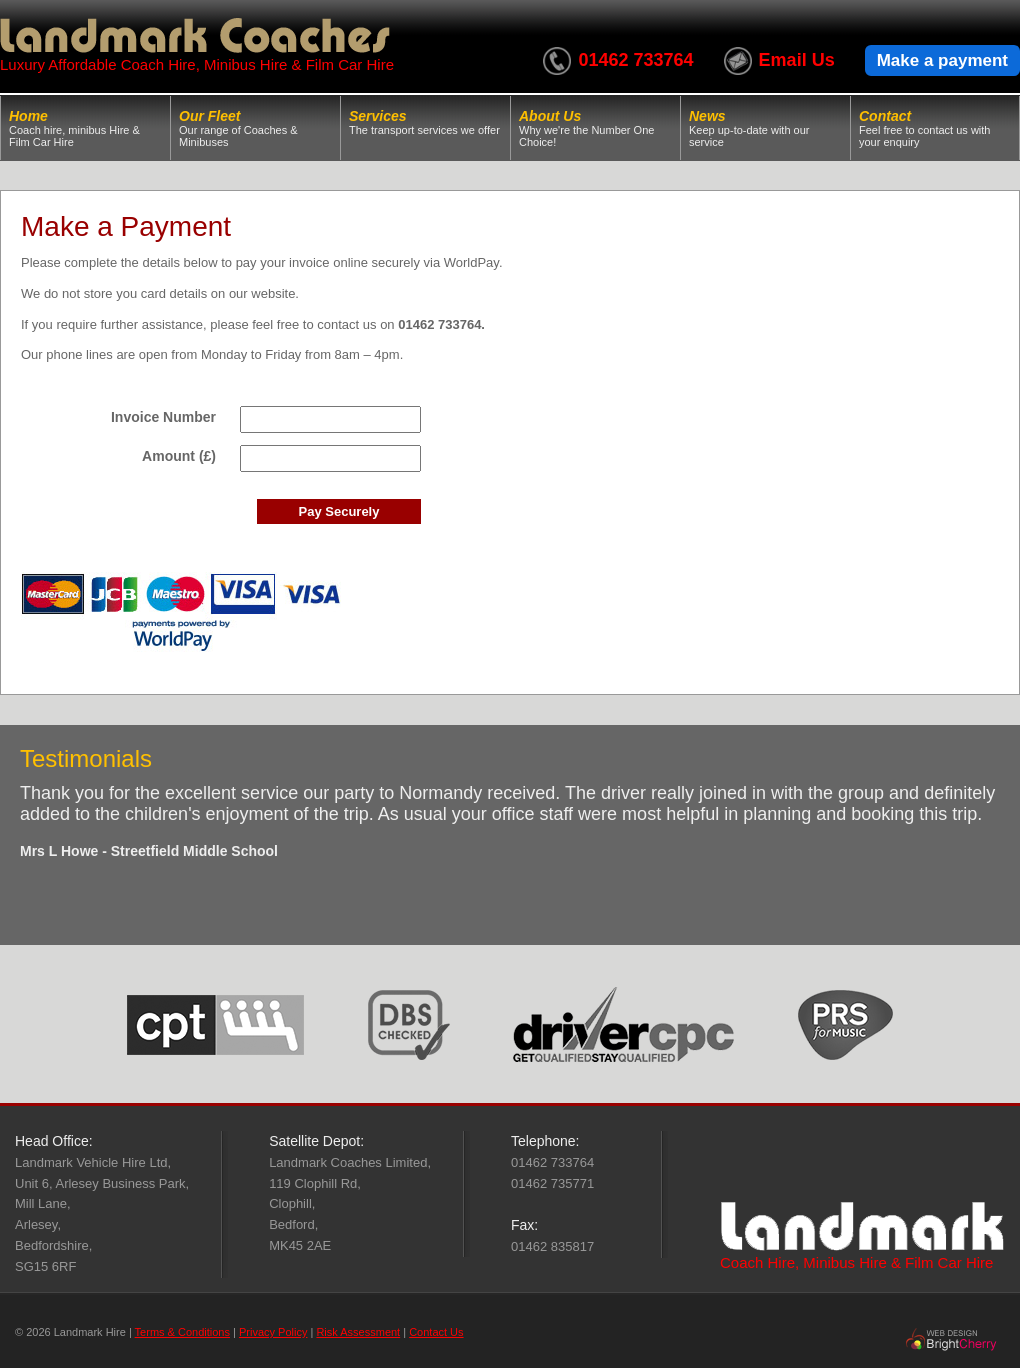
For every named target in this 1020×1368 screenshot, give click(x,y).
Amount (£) (179, 456)
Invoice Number (163, 417)
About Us (595, 128)
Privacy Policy (273, 1332)
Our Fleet (255, 128)
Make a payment (942, 60)
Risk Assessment (358, 1332)
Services (425, 122)
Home (85, 128)
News (765, 128)
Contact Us (436, 1332)
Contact (935, 128)
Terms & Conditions (182, 1332)
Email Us (797, 60)
